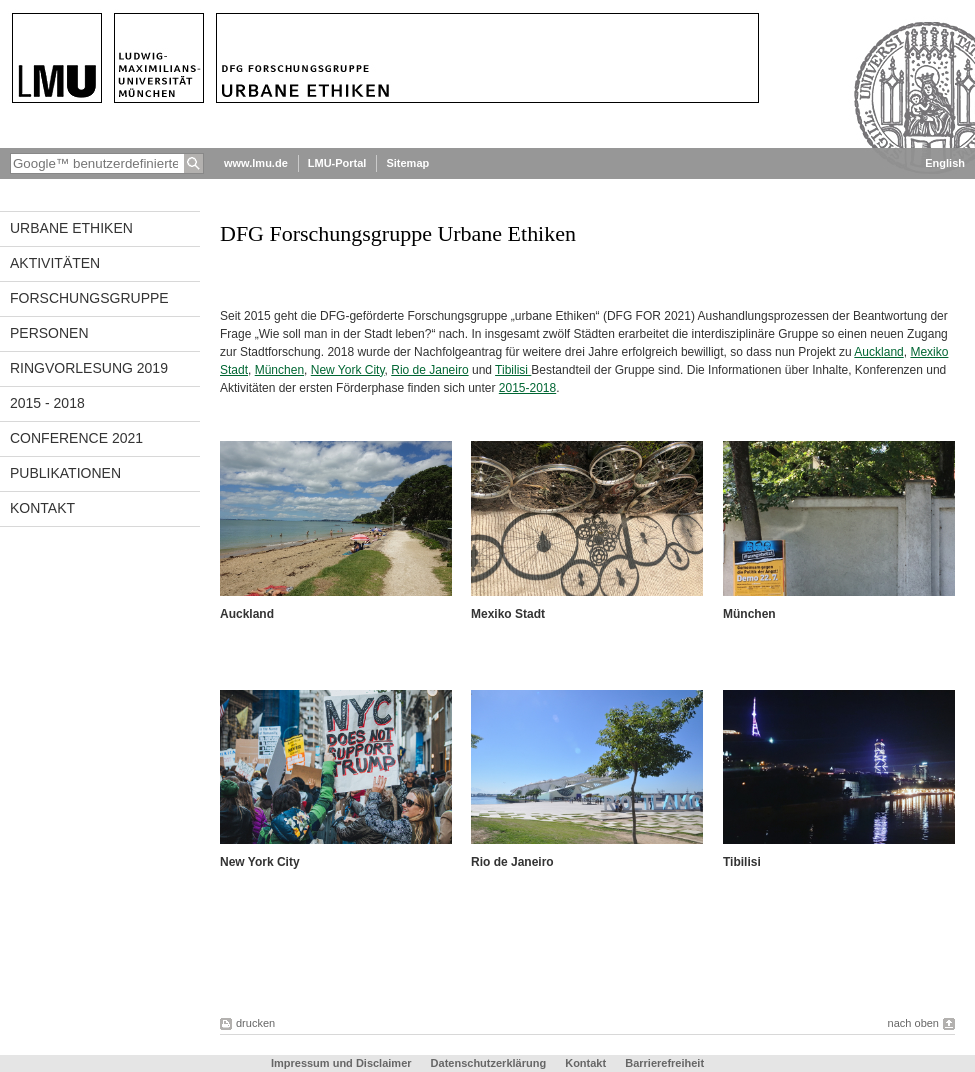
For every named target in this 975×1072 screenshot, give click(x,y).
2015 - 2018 (47, 403)
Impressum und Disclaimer (341, 1063)
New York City (348, 370)
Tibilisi (513, 370)
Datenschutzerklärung (489, 1063)
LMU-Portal (337, 163)
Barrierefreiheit (664, 1063)
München (279, 370)
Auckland (878, 352)
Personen (49, 333)
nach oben (913, 1023)
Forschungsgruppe (89, 298)
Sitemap (407, 163)
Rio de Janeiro (429, 370)
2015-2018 (527, 388)
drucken (255, 1023)
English (945, 163)
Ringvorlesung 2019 (89, 368)
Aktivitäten (55, 263)
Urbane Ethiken (71, 228)
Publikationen (65, 473)
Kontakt (42, 508)
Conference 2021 (76, 438)
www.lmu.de (256, 163)
